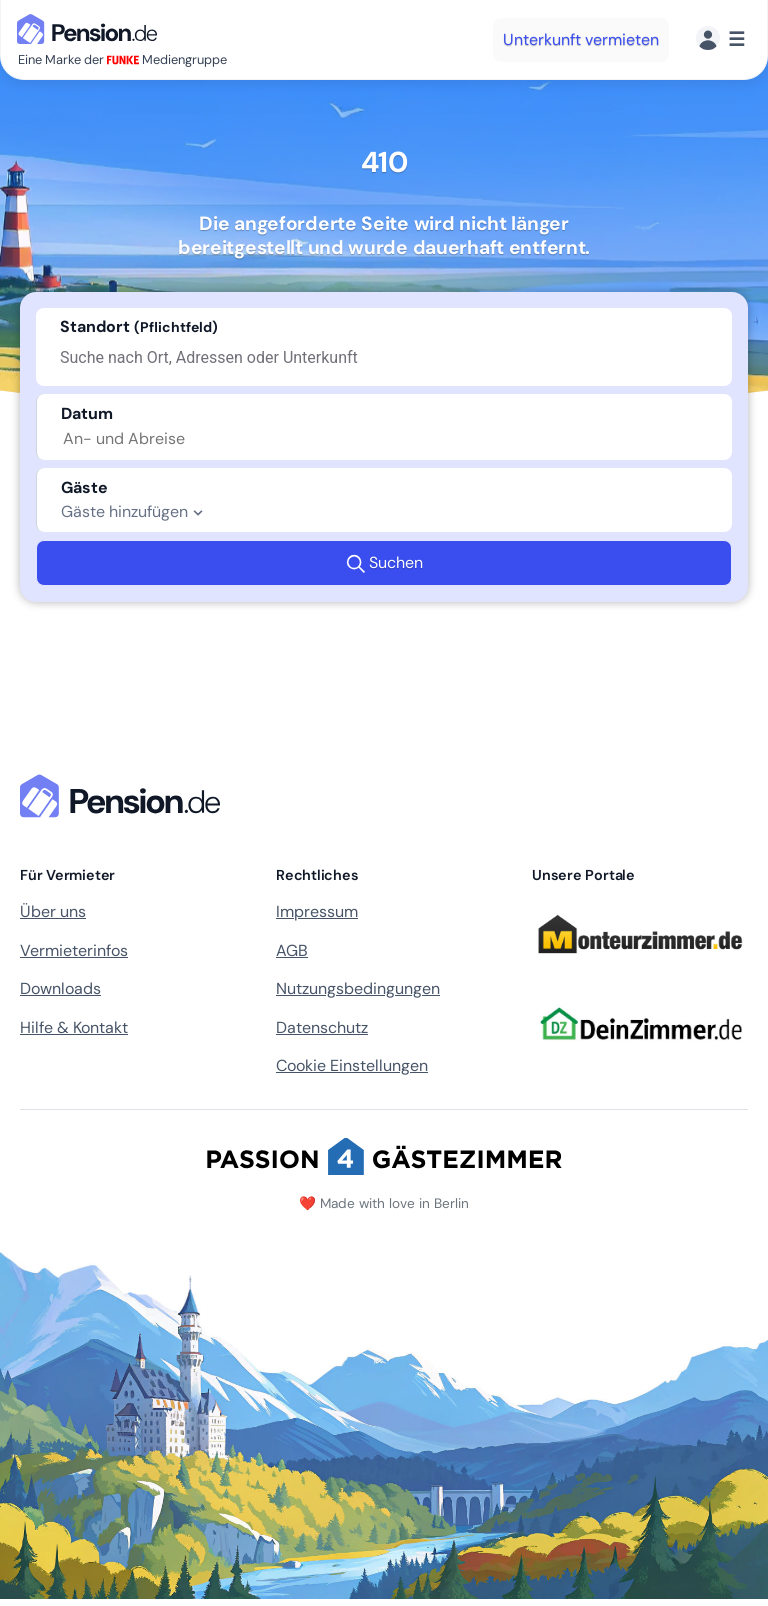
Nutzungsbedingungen (358, 988)
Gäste (84, 487)
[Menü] (720, 39)
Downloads (60, 988)
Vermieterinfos (74, 950)
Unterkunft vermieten (581, 39)
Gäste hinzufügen (134, 512)
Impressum (317, 911)
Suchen (384, 563)
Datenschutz (322, 1027)
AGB (292, 950)
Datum (87, 413)
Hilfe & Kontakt (74, 1027)
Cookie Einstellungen (352, 1065)
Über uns (53, 911)
